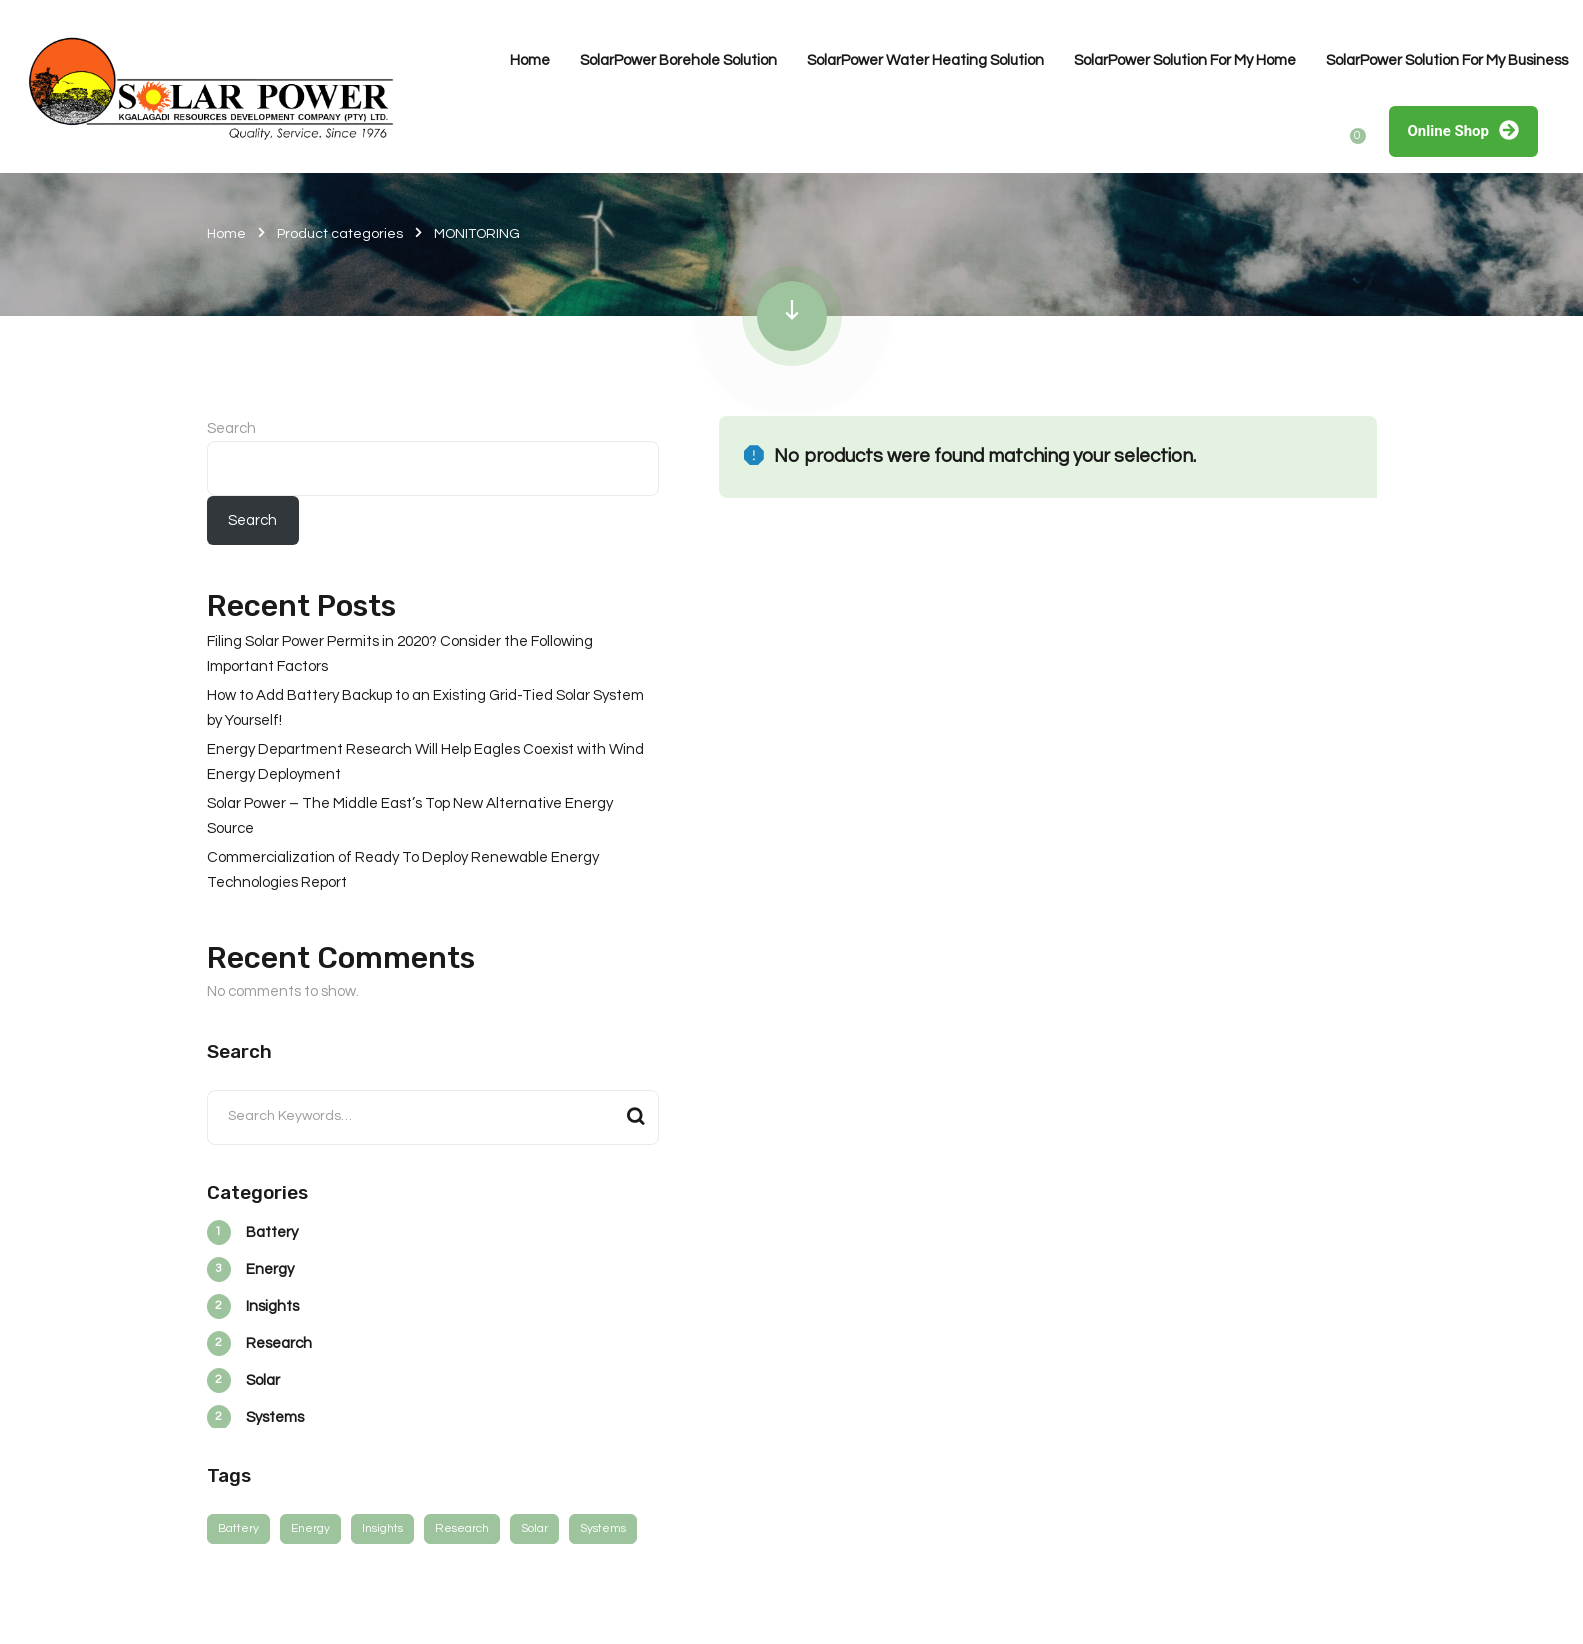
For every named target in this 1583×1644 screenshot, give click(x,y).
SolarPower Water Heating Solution (925, 60)
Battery (238, 1528)
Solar (534, 1528)
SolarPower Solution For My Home (1185, 60)
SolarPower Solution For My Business (1447, 60)
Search (231, 428)
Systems (603, 1528)
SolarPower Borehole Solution (678, 60)
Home (530, 60)
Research (462, 1528)
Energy (310, 1528)
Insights (382, 1528)
